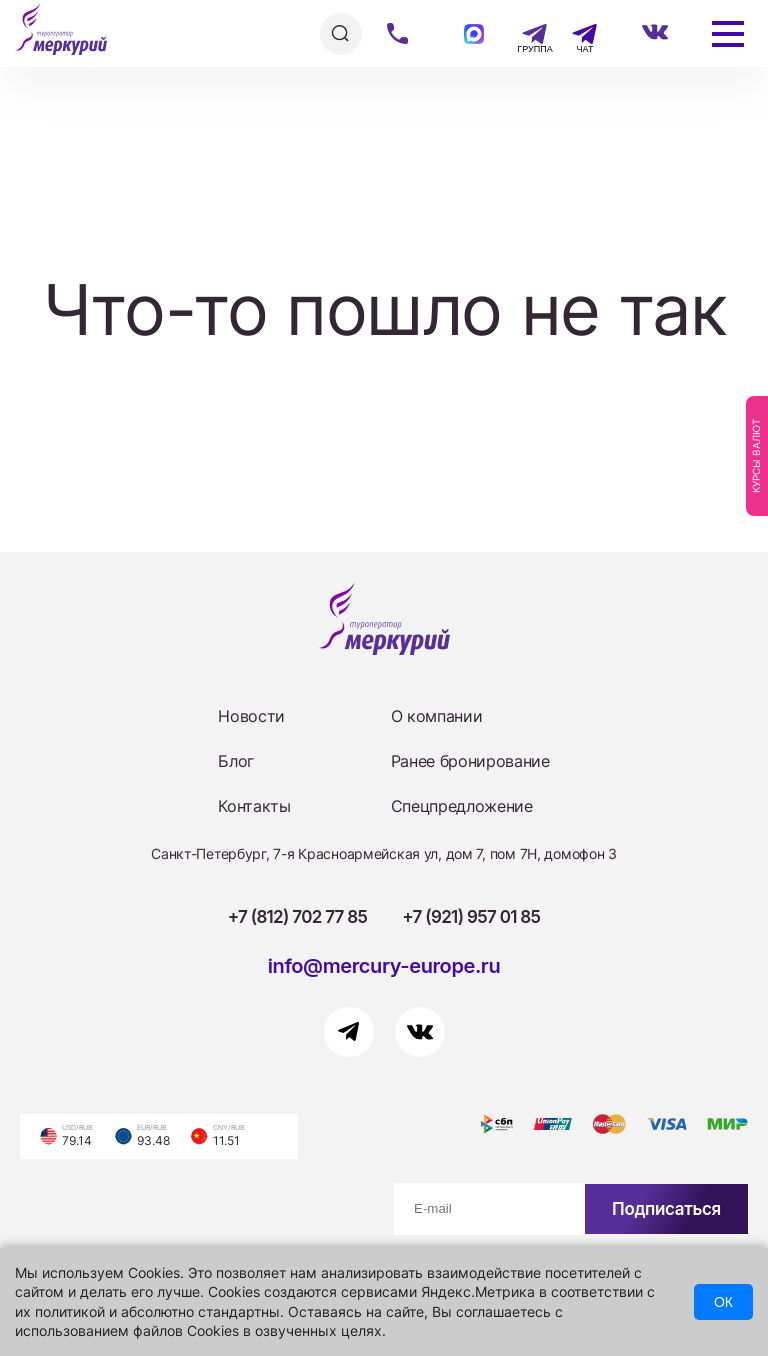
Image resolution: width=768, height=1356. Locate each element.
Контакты (254, 806)
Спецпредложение (462, 806)
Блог (236, 761)
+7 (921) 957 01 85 (471, 917)
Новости (251, 716)
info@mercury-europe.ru (384, 966)
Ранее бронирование (470, 761)
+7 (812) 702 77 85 (298, 917)
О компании (437, 716)
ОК (723, 1302)
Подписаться (666, 1209)
